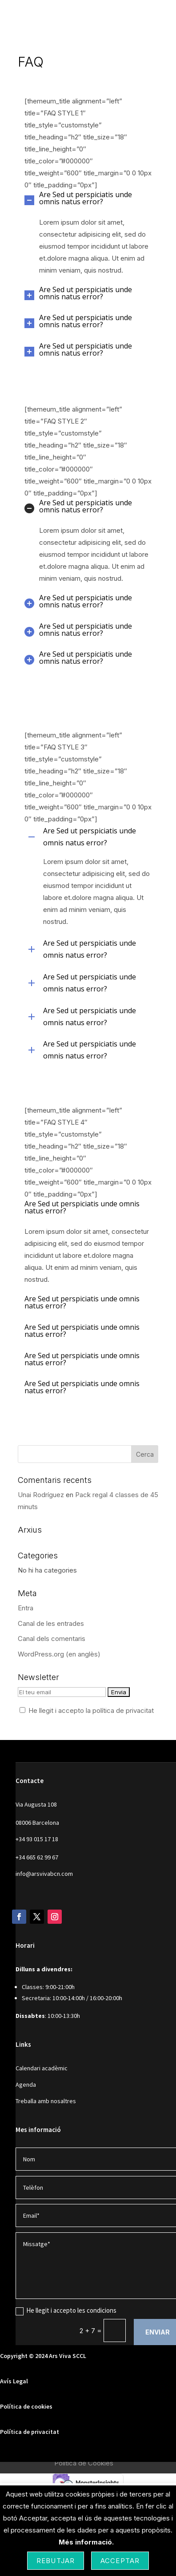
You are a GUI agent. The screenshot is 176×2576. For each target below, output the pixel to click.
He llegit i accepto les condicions (66, 2310)
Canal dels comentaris (51, 1638)
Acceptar (120, 2560)
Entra (25, 1608)
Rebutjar (55, 2560)
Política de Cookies (83, 2463)
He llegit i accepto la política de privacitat (91, 1710)
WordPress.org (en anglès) (59, 1654)
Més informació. (86, 2542)
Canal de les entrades (51, 1623)
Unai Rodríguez (41, 1494)
